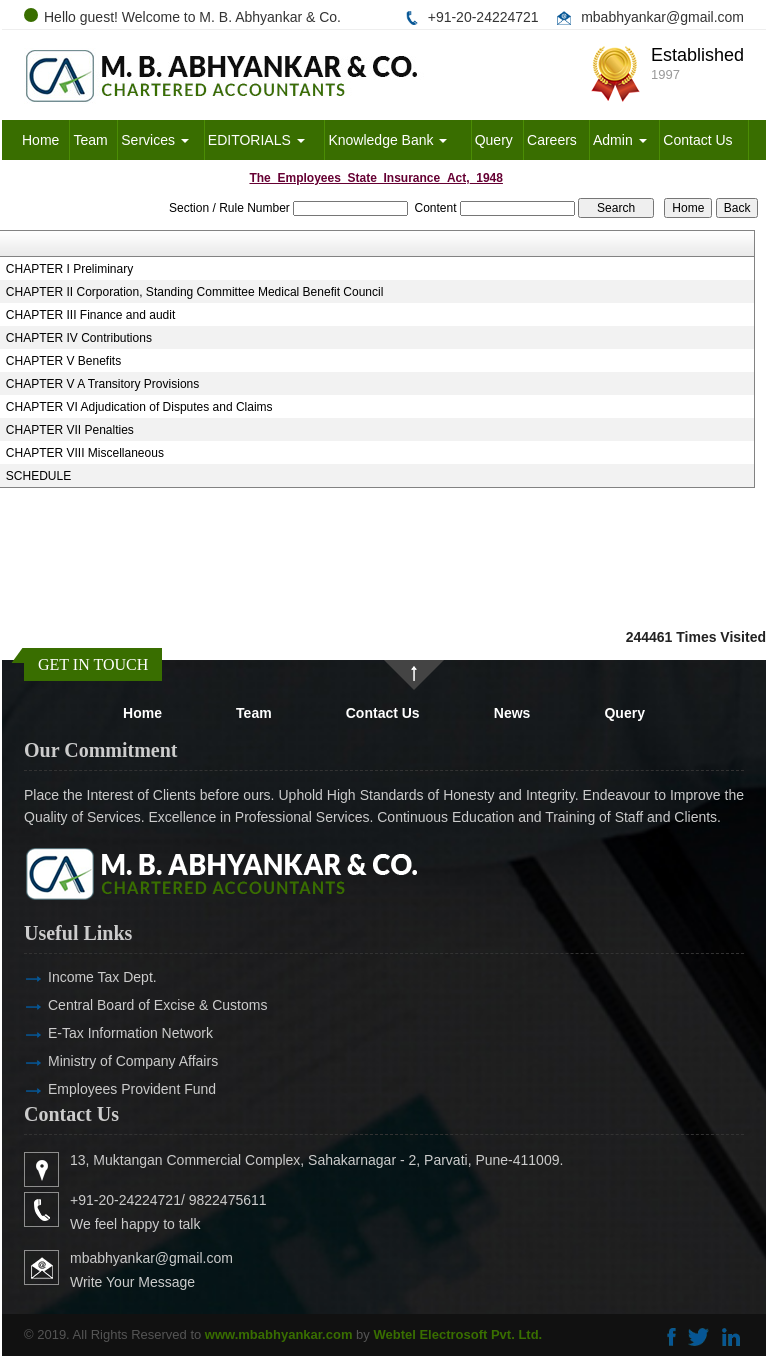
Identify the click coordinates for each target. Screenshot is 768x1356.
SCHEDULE (38, 476)
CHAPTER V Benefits (63, 361)
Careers (552, 140)
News (512, 713)
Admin (620, 140)
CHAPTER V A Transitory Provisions (102, 384)
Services (155, 140)
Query (494, 140)
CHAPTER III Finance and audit (90, 315)
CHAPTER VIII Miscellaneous (85, 453)
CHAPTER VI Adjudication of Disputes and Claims (139, 407)
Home (40, 140)
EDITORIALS (256, 140)
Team (90, 140)
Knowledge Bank (387, 140)
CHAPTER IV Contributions (79, 338)
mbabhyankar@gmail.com (662, 17)
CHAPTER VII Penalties (70, 430)
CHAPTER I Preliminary (69, 269)
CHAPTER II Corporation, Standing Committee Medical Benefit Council (195, 292)
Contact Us (697, 140)
